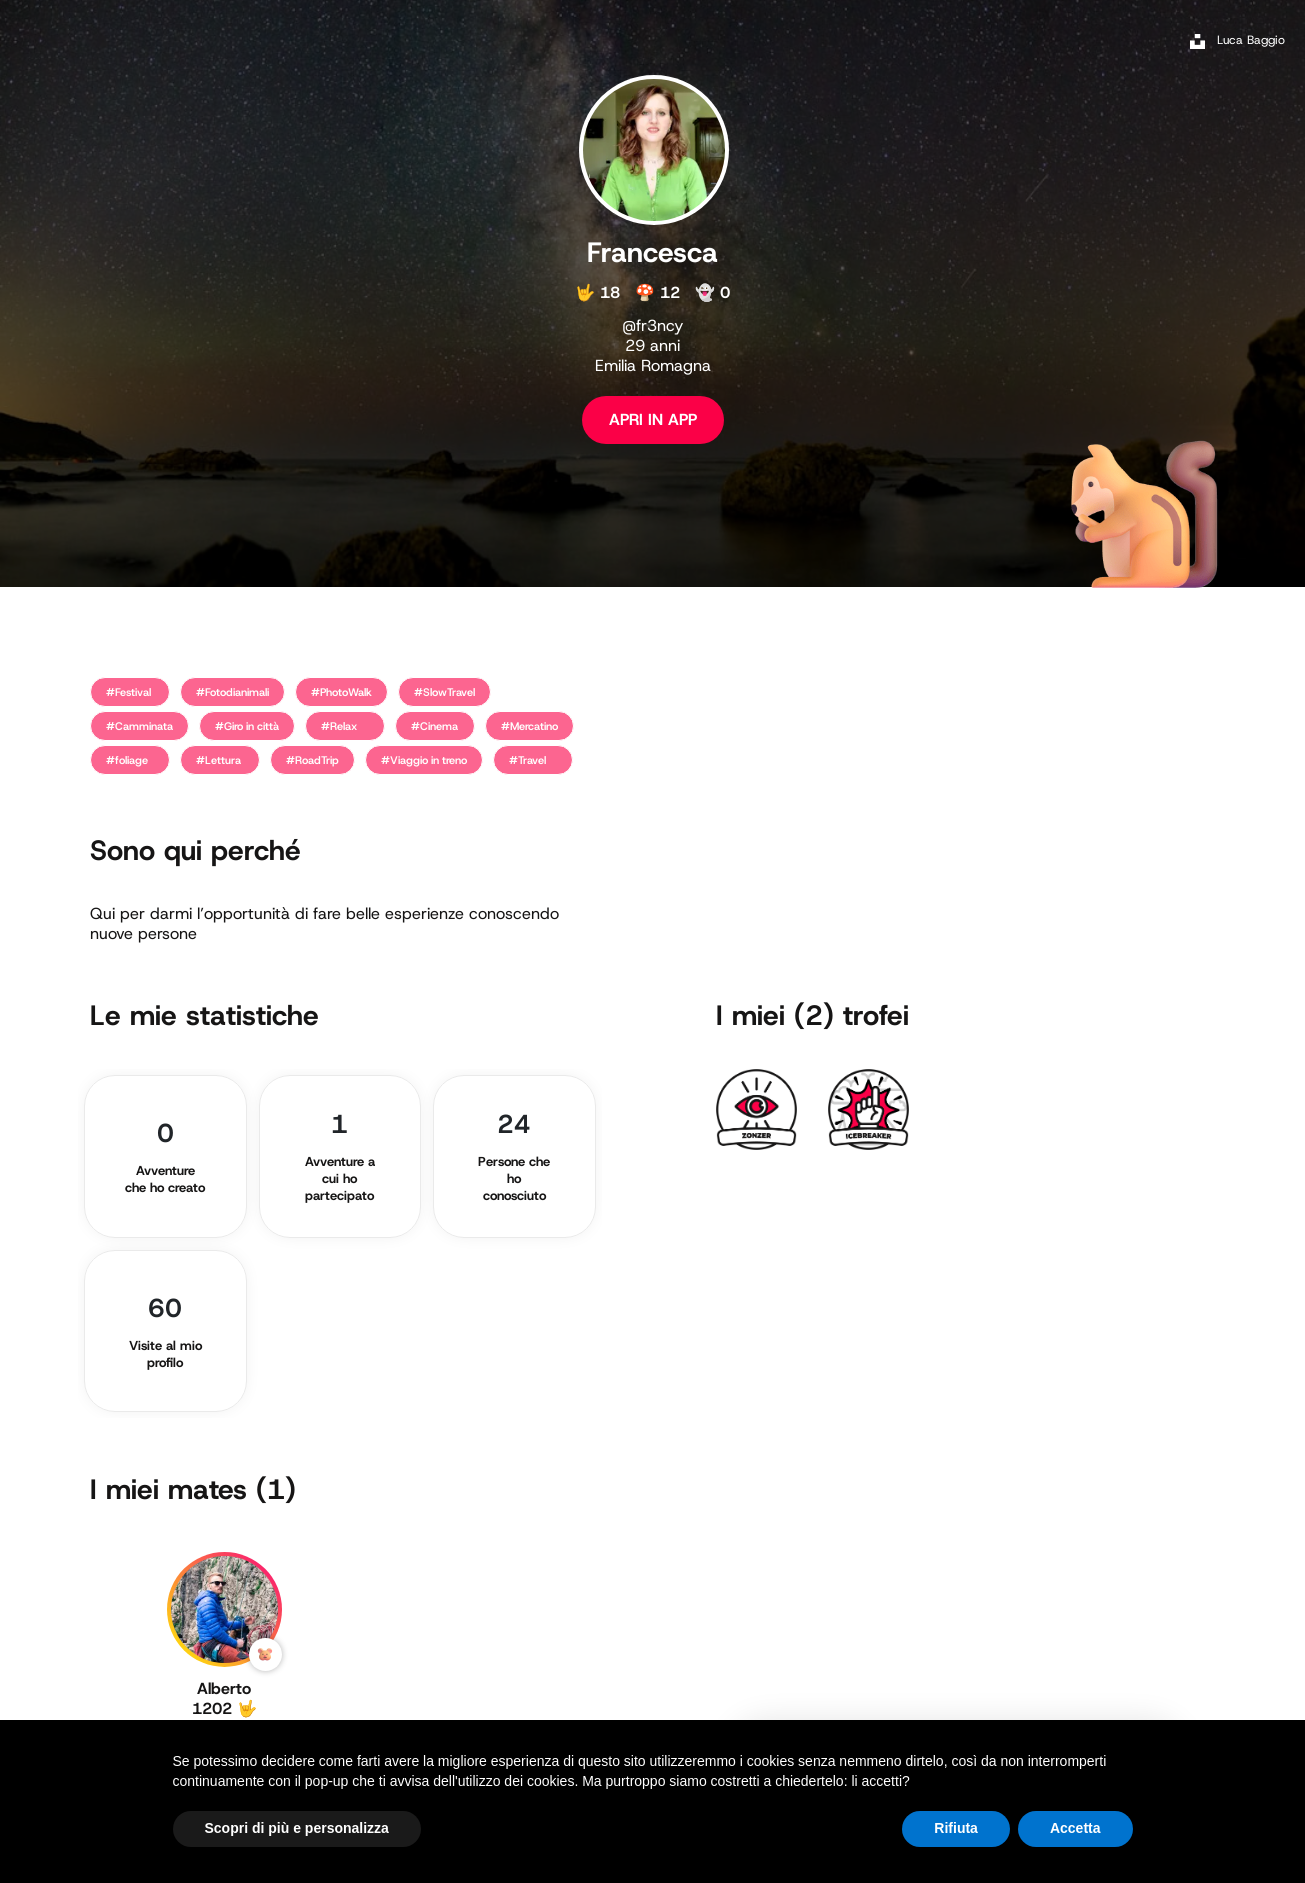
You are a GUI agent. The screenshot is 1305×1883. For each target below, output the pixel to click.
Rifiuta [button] (956, 1828)
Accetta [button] (1075, 1828)
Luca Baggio (1251, 40)
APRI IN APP (653, 419)
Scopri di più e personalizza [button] (297, 1828)
